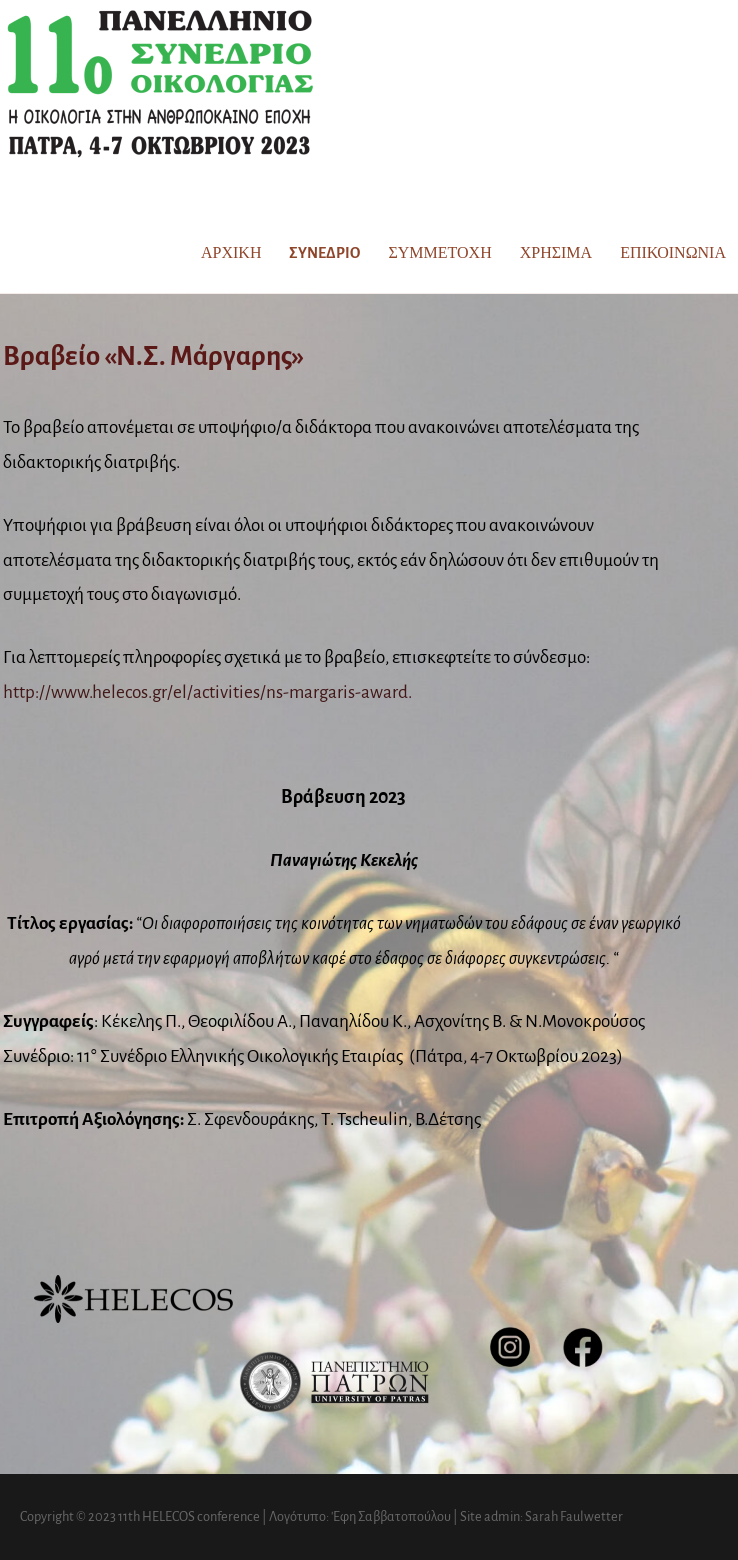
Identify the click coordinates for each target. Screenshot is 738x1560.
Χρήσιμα (556, 252)
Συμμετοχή (439, 252)
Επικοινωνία (673, 252)
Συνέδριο (324, 253)
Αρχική (231, 252)
